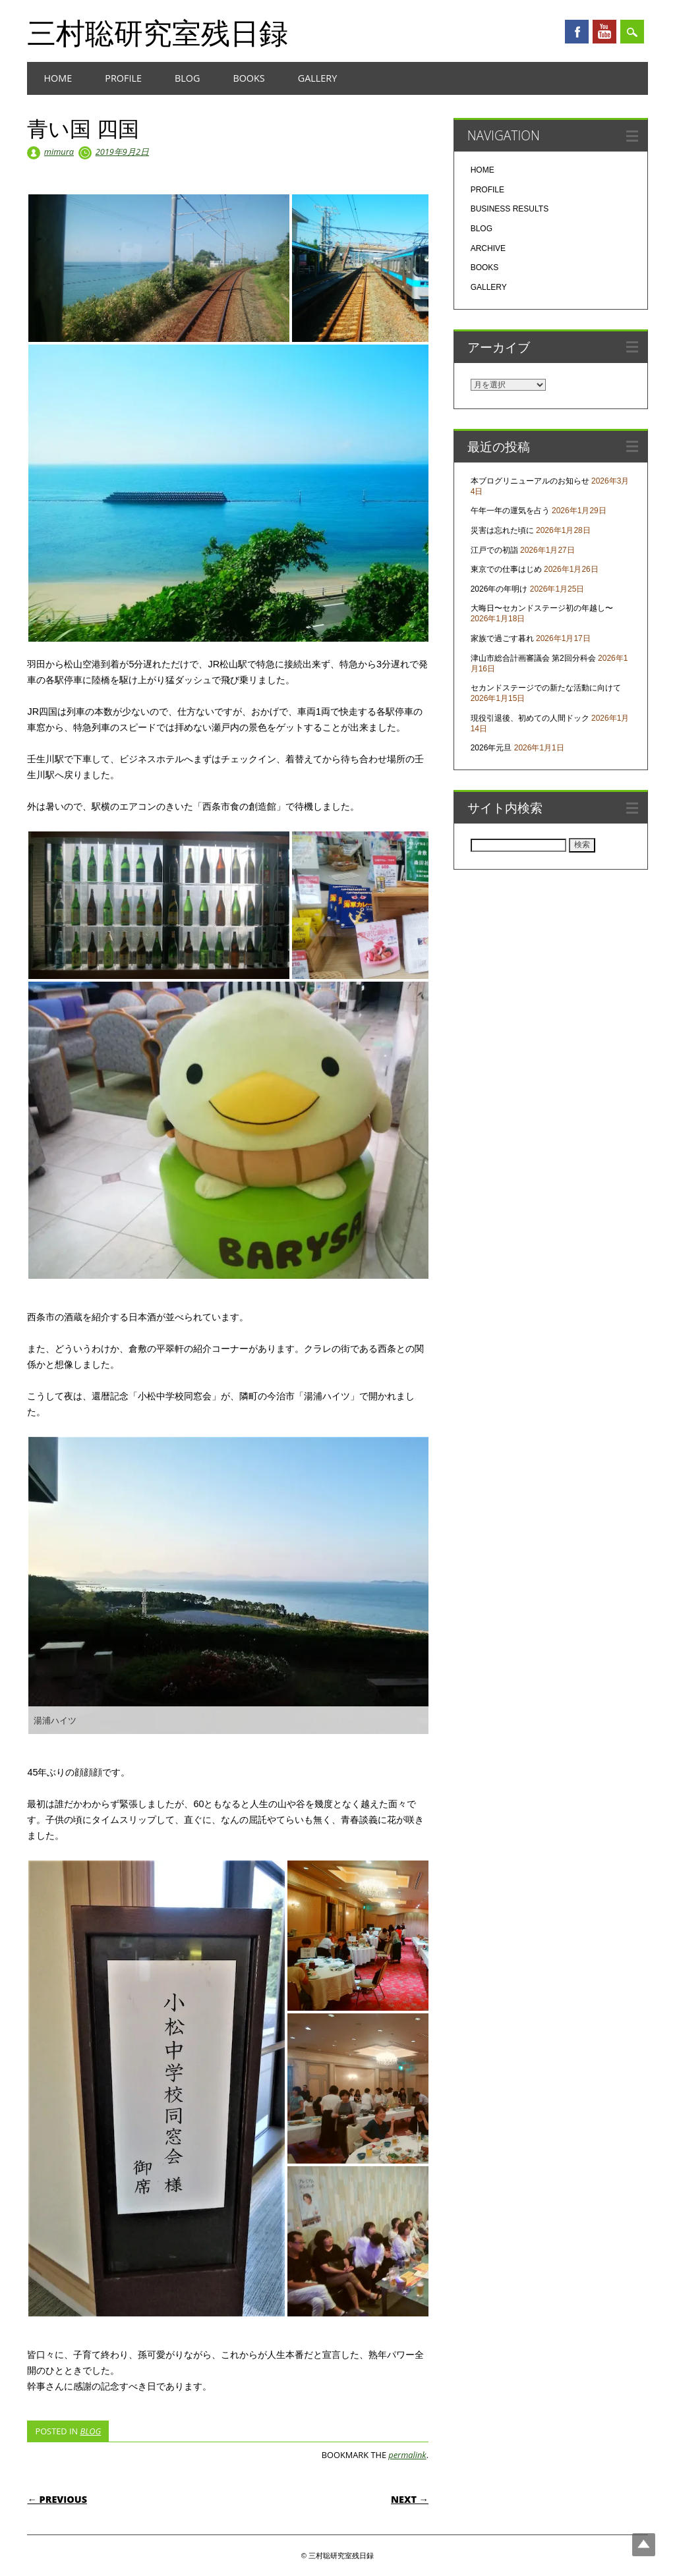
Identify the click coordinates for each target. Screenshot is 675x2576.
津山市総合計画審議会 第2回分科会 (533, 658)
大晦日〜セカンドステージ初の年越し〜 (542, 608)
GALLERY (318, 78)
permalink (407, 2455)
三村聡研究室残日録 (157, 32)
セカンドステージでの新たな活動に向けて (546, 687)
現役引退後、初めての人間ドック (530, 718)
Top (643, 2544)
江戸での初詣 (494, 550)
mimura (59, 151)
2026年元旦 (491, 747)
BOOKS (248, 78)
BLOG (187, 78)
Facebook (577, 31)
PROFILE (123, 78)
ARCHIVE (488, 248)
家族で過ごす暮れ (502, 638)
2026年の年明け (499, 589)
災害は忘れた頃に (502, 530)
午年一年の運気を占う (510, 510)
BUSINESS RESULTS (509, 208)
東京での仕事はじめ (506, 569)
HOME (58, 78)
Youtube (604, 31)
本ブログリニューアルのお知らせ (530, 481)
